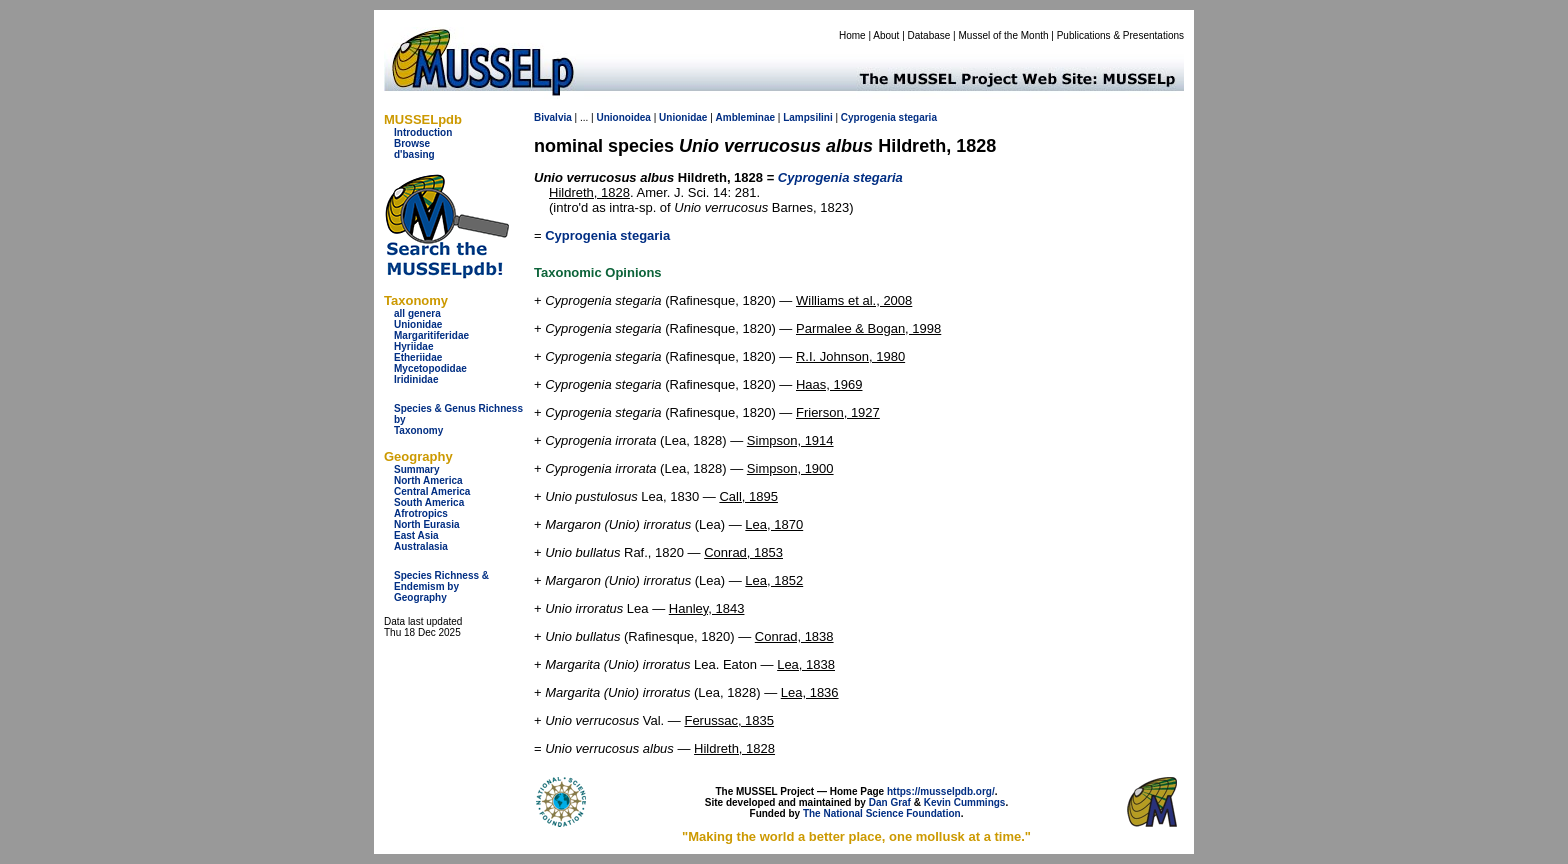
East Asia (416, 535)
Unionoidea (623, 117)
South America (429, 502)
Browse (412, 143)
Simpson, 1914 (790, 440)
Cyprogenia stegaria (607, 235)
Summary (417, 469)
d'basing (414, 154)
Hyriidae (413, 346)
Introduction (423, 132)
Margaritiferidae (431, 335)
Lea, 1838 (806, 664)
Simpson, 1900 (790, 468)
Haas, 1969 (829, 384)
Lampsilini (807, 117)
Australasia (421, 546)
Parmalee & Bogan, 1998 (868, 328)
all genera (417, 313)
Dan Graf (890, 802)
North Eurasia (427, 524)
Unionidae (418, 324)
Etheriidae (418, 357)
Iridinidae (416, 379)
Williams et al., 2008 (854, 300)
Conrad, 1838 (794, 636)
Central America (432, 491)
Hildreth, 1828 (589, 192)
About (886, 35)
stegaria (918, 117)
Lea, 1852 (774, 580)
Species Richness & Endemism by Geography (441, 586)
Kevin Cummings (965, 802)
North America (428, 480)
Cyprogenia (868, 117)
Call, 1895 (748, 496)
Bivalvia (553, 117)
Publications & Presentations (1120, 35)
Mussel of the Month (1004, 35)
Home (852, 35)
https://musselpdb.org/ (941, 791)
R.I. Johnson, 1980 (850, 356)
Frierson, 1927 (838, 412)
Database (929, 35)
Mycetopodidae (430, 368)
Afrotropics (421, 513)
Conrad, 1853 (743, 552)
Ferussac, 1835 (729, 720)
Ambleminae (745, 117)
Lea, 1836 (810, 692)
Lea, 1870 (774, 524)
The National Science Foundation (882, 813)
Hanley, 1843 (707, 608)
